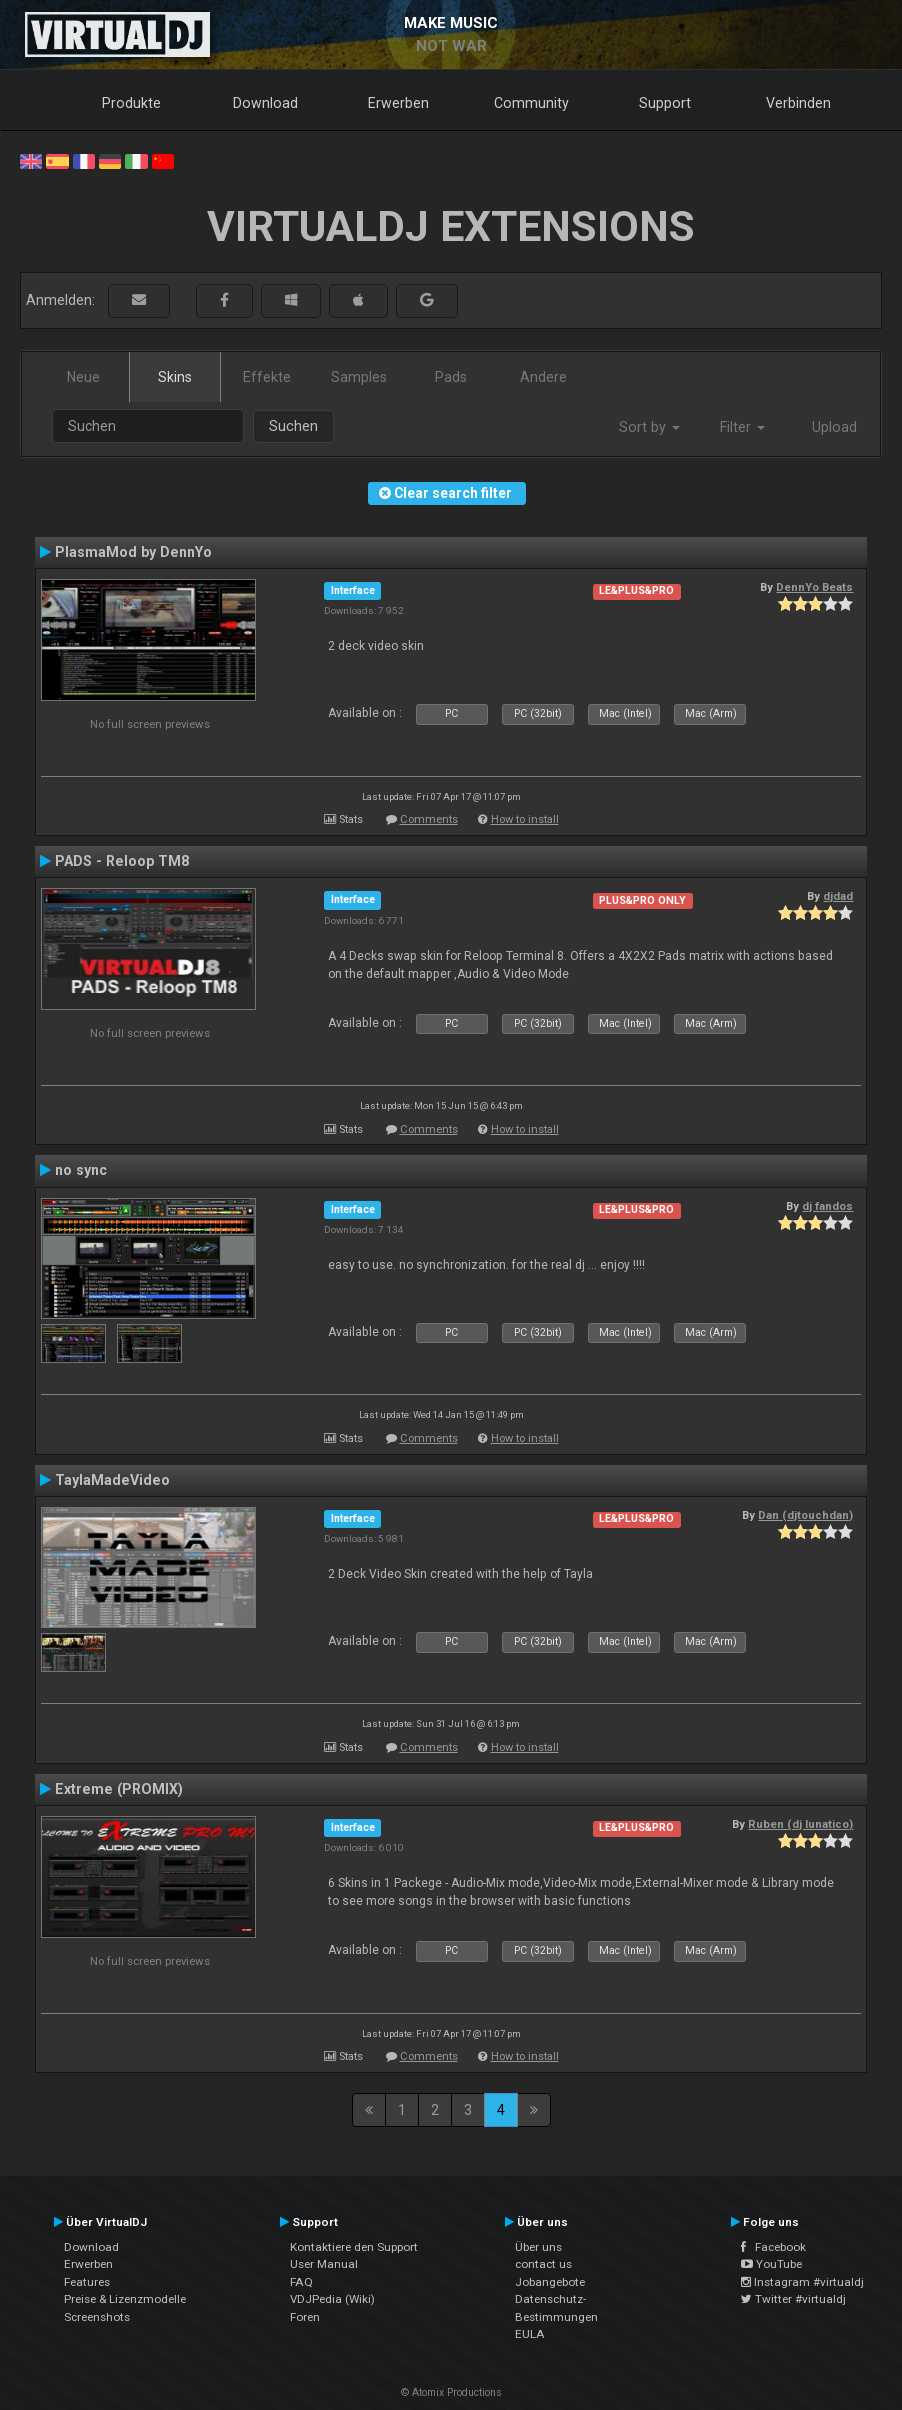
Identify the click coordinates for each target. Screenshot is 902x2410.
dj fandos (827, 1206)
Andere (543, 377)
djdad (838, 896)
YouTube (771, 2264)
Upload (834, 427)
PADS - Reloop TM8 (122, 861)
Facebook (773, 2247)
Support (665, 103)
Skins (175, 377)
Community (531, 103)
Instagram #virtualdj (802, 2282)
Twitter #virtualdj (793, 2299)
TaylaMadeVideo (112, 1480)
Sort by (649, 427)
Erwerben (398, 103)
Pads (451, 377)
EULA (530, 2334)
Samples (359, 377)
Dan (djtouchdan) (805, 1515)
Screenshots (97, 2317)
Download (265, 103)
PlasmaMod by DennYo (133, 552)
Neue (83, 377)
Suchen (293, 426)
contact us (543, 2264)
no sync (81, 1170)
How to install (525, 819)
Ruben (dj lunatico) (800, 1824)
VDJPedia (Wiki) (332, 2299)
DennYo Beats (814, 587)
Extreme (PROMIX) (119, 1789)
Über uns (538, 2247)
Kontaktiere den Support (354, 2247)
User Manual (324, 2264)
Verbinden (798, 103)
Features (87, 2282)
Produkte (131, 103)
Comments (429, 819)
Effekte (267, 377)
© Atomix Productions (451, 2392)
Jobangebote (550, 2282)
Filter (742, 427)
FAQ (301, 2282)
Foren (305, 2317)
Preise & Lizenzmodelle (125, 2299)
